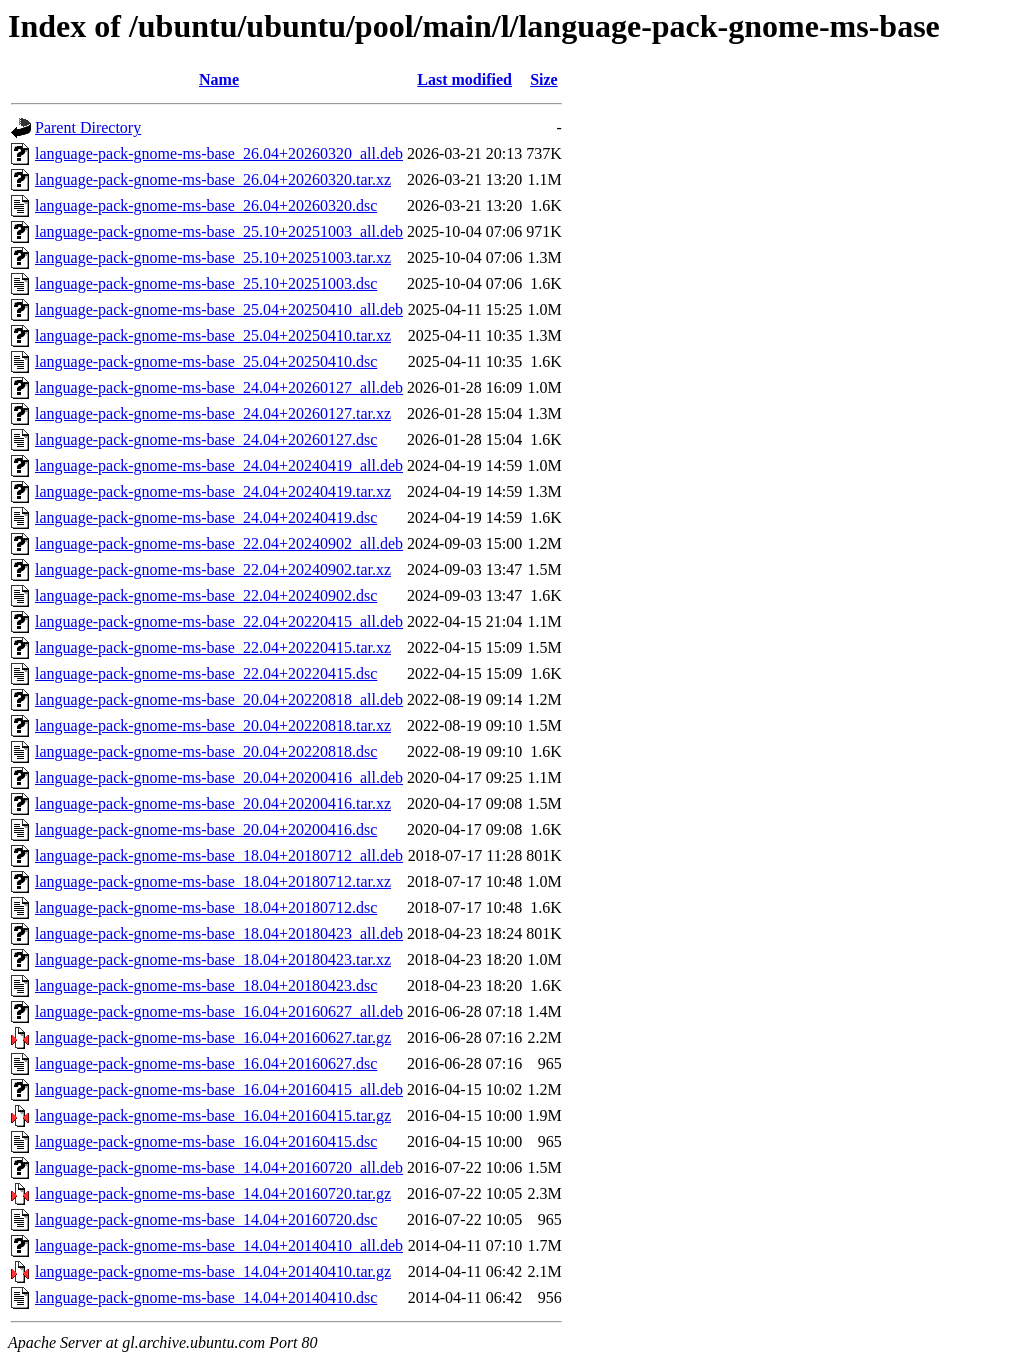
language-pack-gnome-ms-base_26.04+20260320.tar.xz (213, 179)
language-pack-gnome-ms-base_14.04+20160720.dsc (206, 1219)
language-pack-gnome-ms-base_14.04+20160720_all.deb (219, 1167)
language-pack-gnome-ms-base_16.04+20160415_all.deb (219, 1089)
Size (544, 79)
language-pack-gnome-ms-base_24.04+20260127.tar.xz (213, 413)
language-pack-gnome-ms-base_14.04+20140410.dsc (206, 1297)
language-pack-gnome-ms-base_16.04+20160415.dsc (206, 1141)
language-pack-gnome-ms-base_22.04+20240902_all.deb (219, 543)
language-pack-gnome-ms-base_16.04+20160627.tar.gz (213, 1037)
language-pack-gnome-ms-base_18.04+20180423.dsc (206, 985)
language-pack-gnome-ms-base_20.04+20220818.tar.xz (213, 725)
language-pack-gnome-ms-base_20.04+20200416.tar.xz (213, 803)
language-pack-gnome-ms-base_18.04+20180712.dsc (206, 907)
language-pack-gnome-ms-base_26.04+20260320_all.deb (219, 153)
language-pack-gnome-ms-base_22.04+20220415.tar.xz (213, 647)
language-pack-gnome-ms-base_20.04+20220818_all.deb (219, 699)
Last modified (464, 79)
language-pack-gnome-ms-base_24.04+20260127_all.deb (219, 387)
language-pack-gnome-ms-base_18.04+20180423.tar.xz (213, 959)
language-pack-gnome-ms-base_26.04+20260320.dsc (206, 205)
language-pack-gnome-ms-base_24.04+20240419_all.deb (219, 465)
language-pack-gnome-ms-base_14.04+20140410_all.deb (219, 1245)
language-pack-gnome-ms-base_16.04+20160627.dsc (206, 1063)
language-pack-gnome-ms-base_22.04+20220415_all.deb (219, 621)
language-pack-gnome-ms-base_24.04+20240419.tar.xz (213, 491)
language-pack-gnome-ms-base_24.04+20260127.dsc (206, 439)
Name (219, 79)
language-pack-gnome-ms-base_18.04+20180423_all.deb (219, 933)
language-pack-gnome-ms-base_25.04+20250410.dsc (206, 361)
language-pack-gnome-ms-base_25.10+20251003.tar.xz (213, 257)
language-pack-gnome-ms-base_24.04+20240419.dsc (206, 517)
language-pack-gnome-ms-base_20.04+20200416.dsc (206, 829)
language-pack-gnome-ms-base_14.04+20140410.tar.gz (213, 1271)
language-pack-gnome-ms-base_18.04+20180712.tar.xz (213, 881)
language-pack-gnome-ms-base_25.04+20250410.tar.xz (213, 335)
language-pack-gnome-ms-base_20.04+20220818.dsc (206, 751)
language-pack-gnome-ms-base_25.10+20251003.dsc (206, 283)
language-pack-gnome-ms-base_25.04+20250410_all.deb (219, 309)
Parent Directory (88, 127)
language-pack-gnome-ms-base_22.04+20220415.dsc (206, 673)
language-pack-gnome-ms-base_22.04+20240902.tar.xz (213, 569)
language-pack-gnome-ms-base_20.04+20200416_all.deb (219, 777)
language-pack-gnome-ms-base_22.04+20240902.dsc (206, 595)
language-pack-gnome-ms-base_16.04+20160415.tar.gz (213, 1115)
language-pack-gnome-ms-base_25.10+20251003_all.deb (219, 231)
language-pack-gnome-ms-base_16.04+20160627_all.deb (219, 1011)
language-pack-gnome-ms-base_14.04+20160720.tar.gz (213, 1193)
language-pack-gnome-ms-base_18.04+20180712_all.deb (219, 855)
